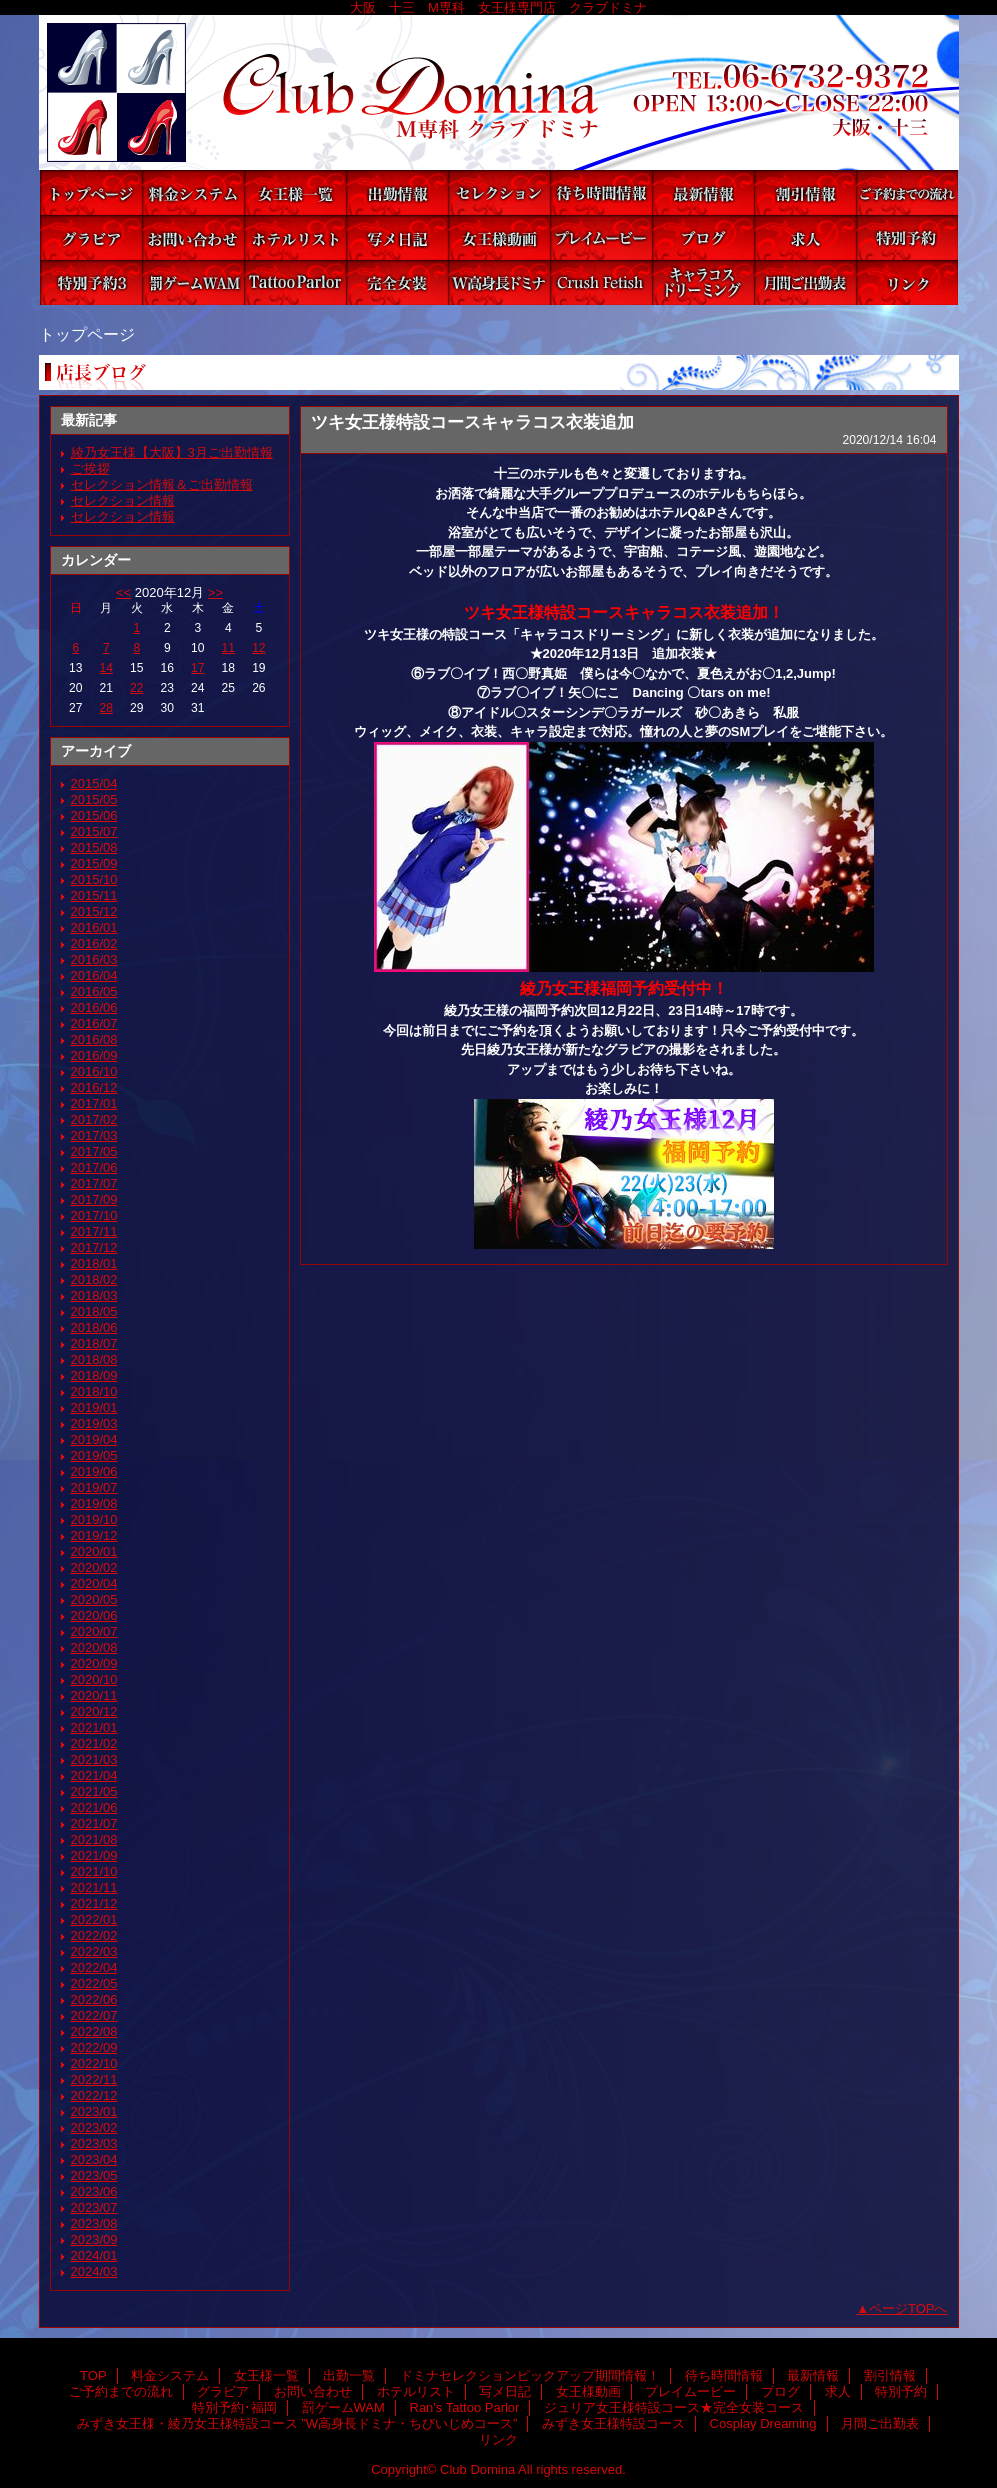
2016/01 (94, 927)
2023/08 (94, 2223)
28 (106, 708)
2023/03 (94, 2143)
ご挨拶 (90, 468)
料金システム (193, 192)
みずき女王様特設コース (601, 282)
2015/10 (94, 879)
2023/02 (94, 2127)
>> (215, 592)
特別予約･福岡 (91, 282)
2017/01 (94, 1103)
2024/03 (94, 2271)
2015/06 (94, 815)
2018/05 (94, 1311)
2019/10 (94, 1519)
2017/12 (94, 1247)
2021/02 (94, 1743)
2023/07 (94, 2207)
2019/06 (94, 1471)
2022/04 (94, 1967)
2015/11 (94, 895)
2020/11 (94, 1695)
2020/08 (94, 1647)
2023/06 (94, 2191)
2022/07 (94, 2015)
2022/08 (94, 2031)
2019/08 (94, 1503)
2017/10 (94, 1215)
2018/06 (94, 1327)
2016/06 (94, 1007)
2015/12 (94, 911)
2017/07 (94, 1183)
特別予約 (907, 237)
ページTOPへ (908, 2308)
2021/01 (94, 1727)
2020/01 (94, 1551)
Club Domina (499, 92)
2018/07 (94, 1343)
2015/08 (94, 847)
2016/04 (94, 975)
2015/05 (94, 799)
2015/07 (94, 831)
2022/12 (94, 2095)
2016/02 (94, 943)
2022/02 (94, 1935)
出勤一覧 (397, 192)
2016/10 (94, 1071)
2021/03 (94, 1759)
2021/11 (94, 1887)
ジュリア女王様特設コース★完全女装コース (397, 282)
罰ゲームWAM (193, 282)
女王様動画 (499, 237)
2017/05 (94, 1151)
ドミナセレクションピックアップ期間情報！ (499, 192)
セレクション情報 (123, 500)
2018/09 (94, 1375)
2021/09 (94, 1855)
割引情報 (805, 192)
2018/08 (94, 1359)
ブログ (703, 237)
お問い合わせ (193, 237)
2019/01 (94, 1407)
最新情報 (703, 192)
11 (228, 648)
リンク (907, 282)
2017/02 (94, 1119)
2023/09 (94, 2239)
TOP (91, 192)
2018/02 (94, 1279)
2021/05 (94, 1791)
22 (136, 688)
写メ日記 (397, 237)
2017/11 (94, 1231)
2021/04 (94, 1775)
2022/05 (94, 1983)
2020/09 (94, 1663)
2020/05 (94, 1599)
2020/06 (94, 1615)
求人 (805, 237)
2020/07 (94, 1631)
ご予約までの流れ (907, 192)
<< (123, 592)
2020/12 (94, 1711)
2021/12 (94, 1903)
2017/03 (94, 1135)
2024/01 (94, 2255)
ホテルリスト (295, 237)
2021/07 (94, 1823)
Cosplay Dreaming (703, 282)
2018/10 (94, 1391)
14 (106, 668)
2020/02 (94, 1567)
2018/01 (94, 1263)
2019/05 (94, 1455)
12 (258, 648)
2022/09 (94, 2047)
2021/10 (94, 1871)
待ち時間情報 (601, 192)
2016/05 (94, 991)
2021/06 (94, 1807)
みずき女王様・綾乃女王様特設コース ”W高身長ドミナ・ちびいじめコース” (499, 282)
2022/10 (94, 2063)
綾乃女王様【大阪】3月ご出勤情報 (172, 452)
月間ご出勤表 (805, 282)
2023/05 (94, 2175)
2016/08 (94, 1039)
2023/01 (94, 2111)
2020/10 (94, 1679)
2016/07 (94, 1023)
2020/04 (94, 1583)
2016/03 (94, 959)
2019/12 (94, 1535)
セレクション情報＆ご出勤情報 (162, 484)
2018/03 (94, 1295)
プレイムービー (601, 237)
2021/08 (94, 1839)
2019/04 (94, 1439)
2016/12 (94, 1087)
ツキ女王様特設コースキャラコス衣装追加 (472, 422)
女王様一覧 (295, 192)
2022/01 (94, 1919)
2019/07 (94, 1487)
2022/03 (94, 1951)
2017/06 (94, 1167)
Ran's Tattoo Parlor (295, 282)
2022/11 (94, 2079)
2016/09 (94, 1055)
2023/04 (94, 2159)
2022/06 (94, 1999)
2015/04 (94, 783)
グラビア (91, 237)
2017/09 (94, 1199)
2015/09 (94, 863)
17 (197, 668)
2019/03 (94, 1423)
